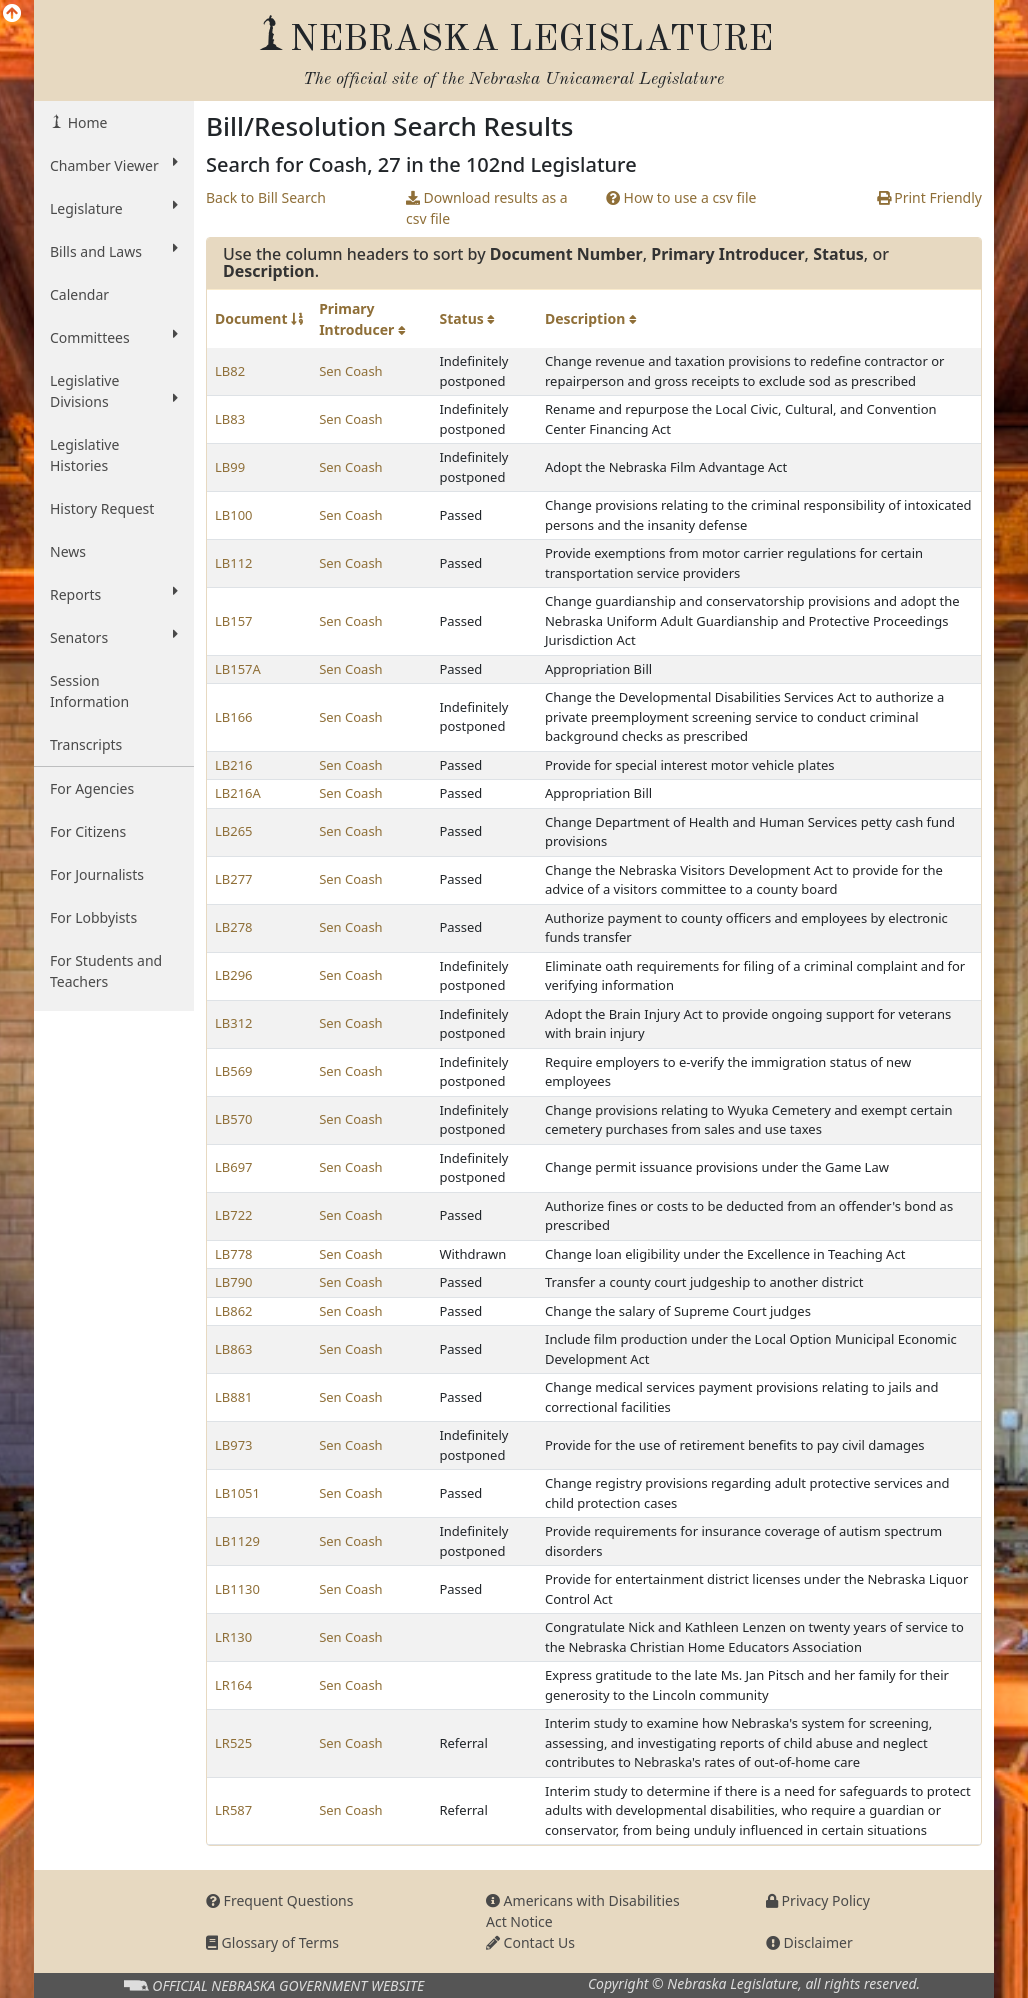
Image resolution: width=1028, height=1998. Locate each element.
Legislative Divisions (114, 391)
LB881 (234, 1397)
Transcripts (86, 744)
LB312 (234, 1023)
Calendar (79, 294)
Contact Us (530, 1942)
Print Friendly (929, 197)
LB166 (234, 717)
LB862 (234, 1311)
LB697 (234, 1167)
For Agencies (92, 788)
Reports (114, 594)
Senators (114, 637)
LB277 (234, 879)
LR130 (233, 1637)
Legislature (114, 208)
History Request (102, 508)
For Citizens (88, 831)
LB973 (234, 1445)
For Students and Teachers (106, 971)
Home (85, 122)
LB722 (234, 1215)
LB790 (234, 1282)
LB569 (234, 1071)
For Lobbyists (93, 917)
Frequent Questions (280, 1900)
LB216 (234, 765)
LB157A (238, 669)
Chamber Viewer (114, 165)
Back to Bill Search (266, 197)
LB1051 (237, 1493)
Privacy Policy (818, 1900)
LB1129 (237, 1541)
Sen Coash (351, 371)
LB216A (238, 793)
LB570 (234, 1119)
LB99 (230, 467)
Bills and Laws (114, 251)
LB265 (234, 831)
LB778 (234, 1254)
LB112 (234, 563)
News (68, 551)
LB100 (234, 515)
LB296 (234, 975)
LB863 (234, 1349)
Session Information (89, 691)
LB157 (234, 621)
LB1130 (237, 1589)
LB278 (234, 927)
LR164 (233, 1685)
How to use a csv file (681, 197)
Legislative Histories (84, 455)
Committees (114, 337)
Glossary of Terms (272, 1942)
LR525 (233, 1743)
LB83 (230, 419)
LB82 (230, 371)
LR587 (233, 1810)
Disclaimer (809, 1942)
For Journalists (97, 874)
